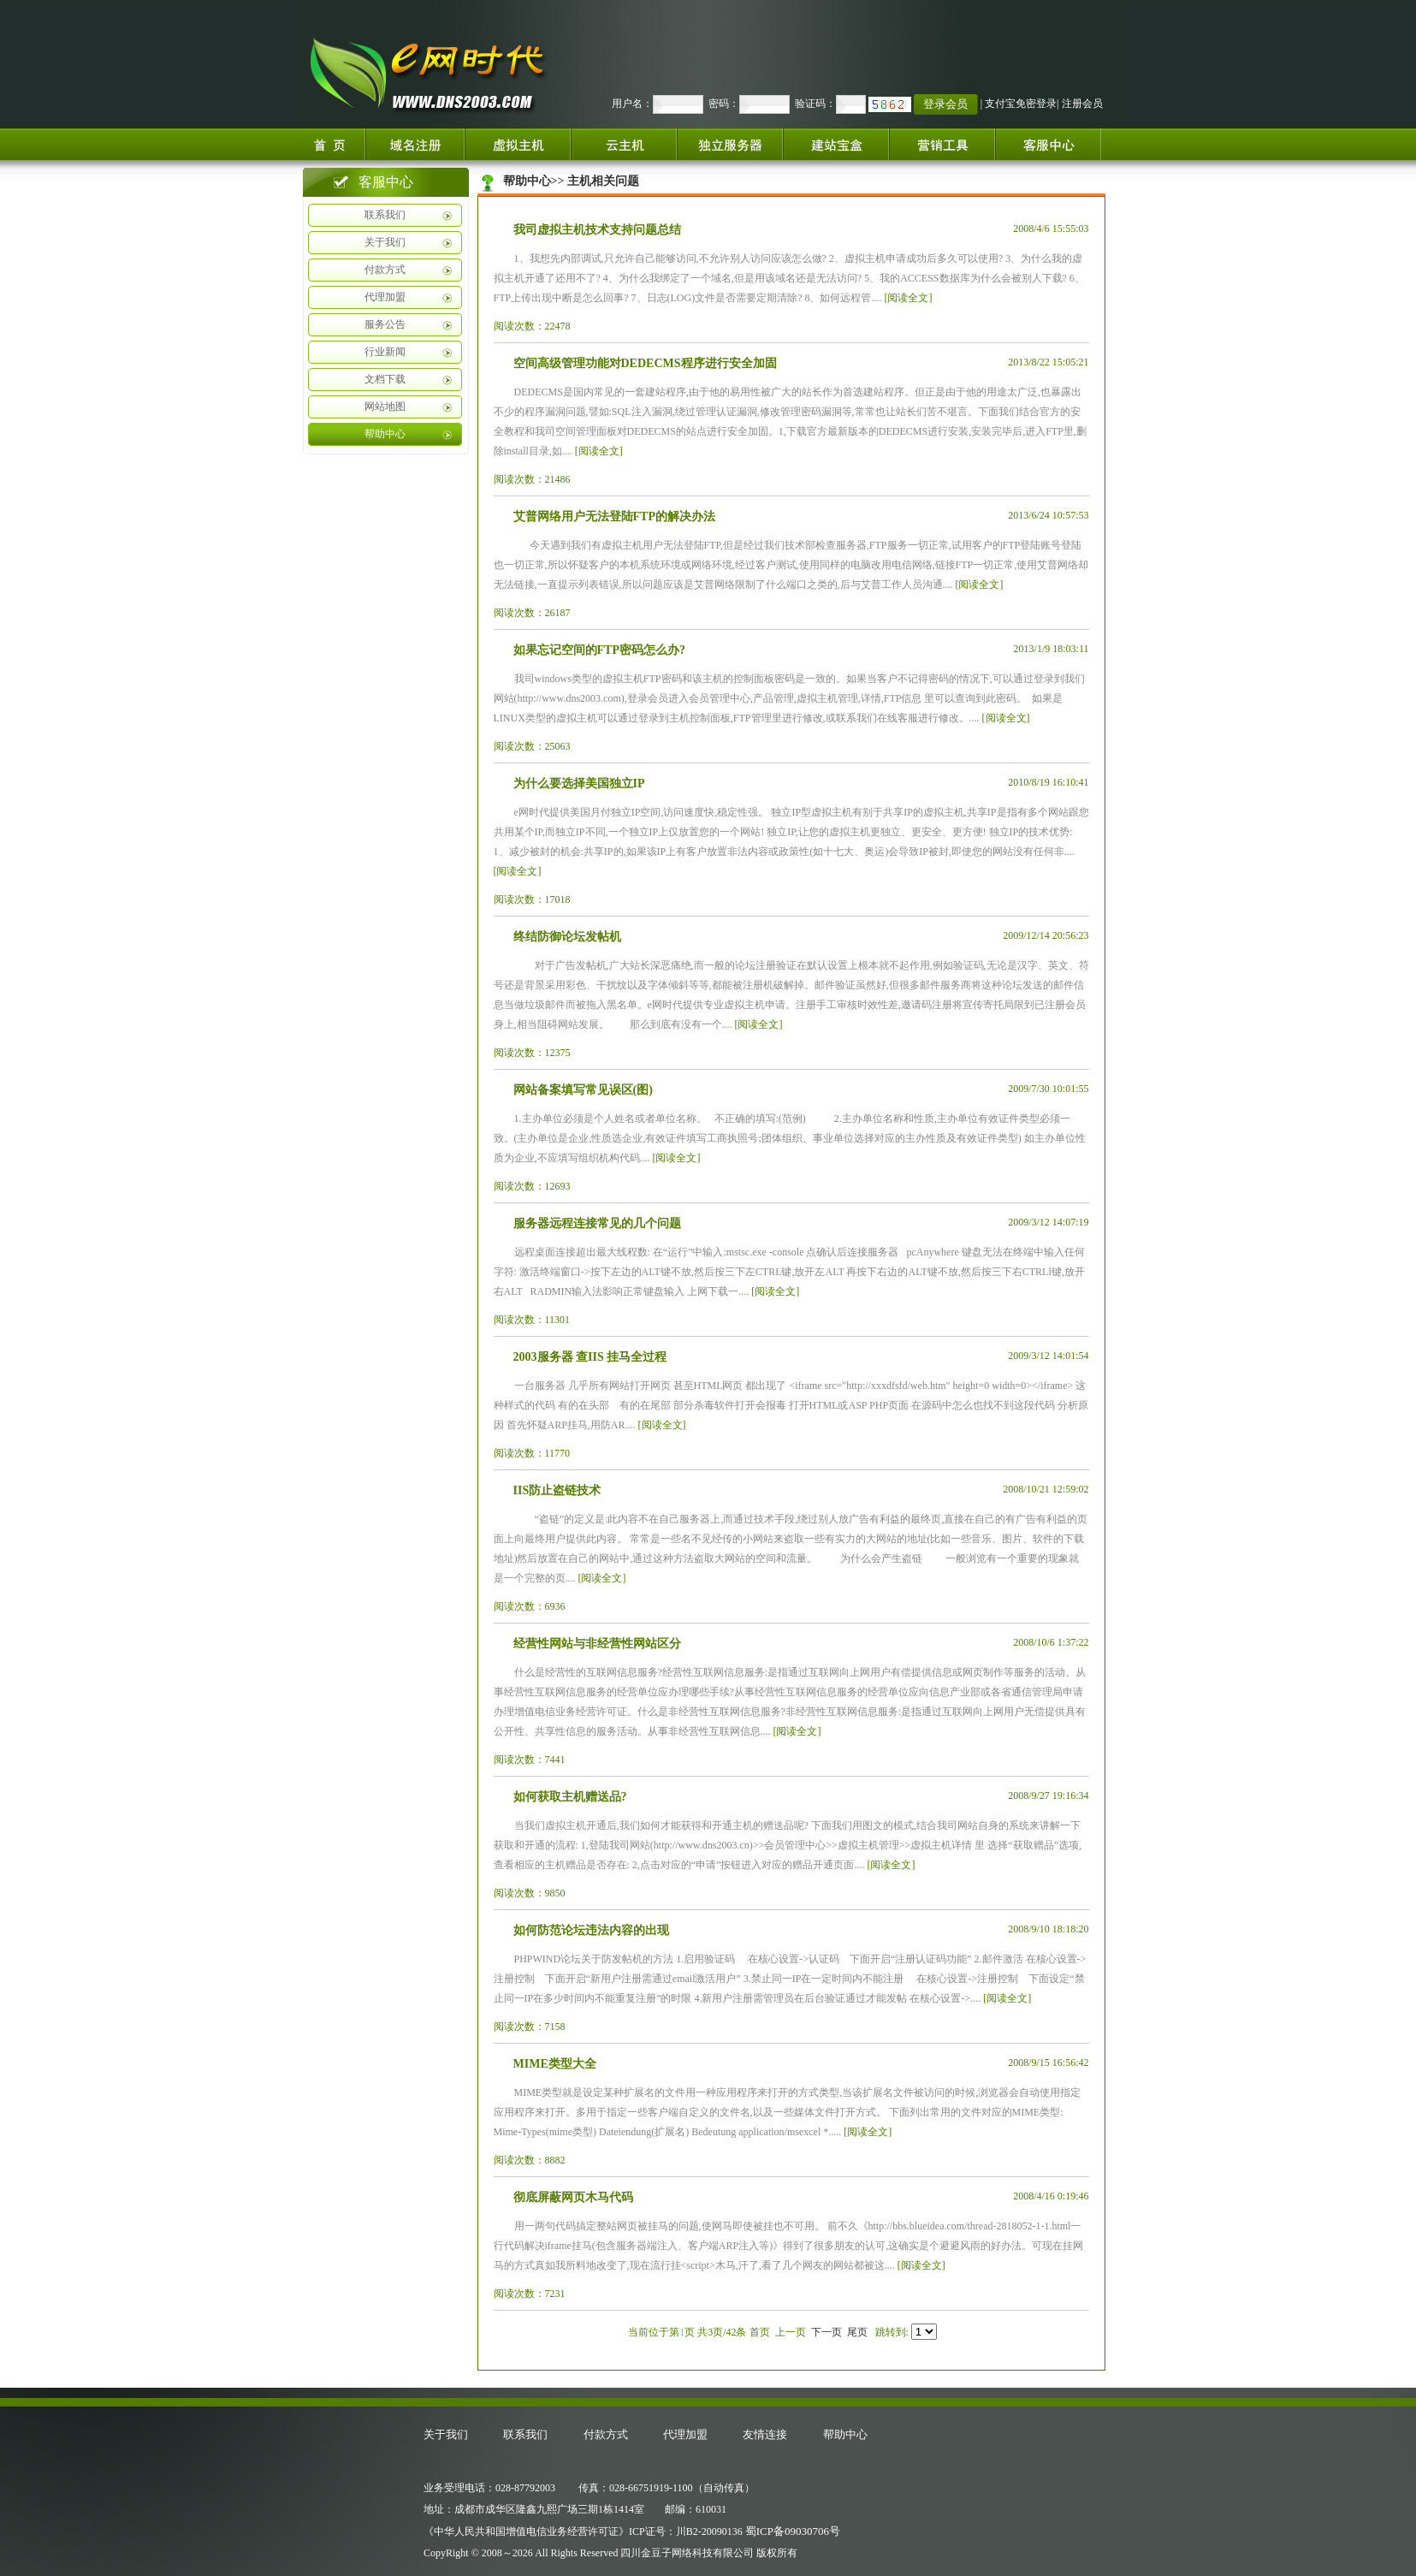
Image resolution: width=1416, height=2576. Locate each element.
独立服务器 (730, 144)
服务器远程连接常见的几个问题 (597, 1223)
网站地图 (385, 407)
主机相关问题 (603, 181)
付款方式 (385, 270)
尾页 (857, 2332)
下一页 (826, 2332)
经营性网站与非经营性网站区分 (597, 1643)
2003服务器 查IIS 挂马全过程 (590, 1356)
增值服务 (942, 144)
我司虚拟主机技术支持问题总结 (597, 229)
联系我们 (385, 215)
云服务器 (624, 144)
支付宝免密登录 (1021, 104)
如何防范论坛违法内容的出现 (591, 1930)
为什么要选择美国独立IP (579, 783)
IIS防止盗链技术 (557, 1490)
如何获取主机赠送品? (570, 1796)
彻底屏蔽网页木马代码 (573, 2197)
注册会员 (1082, 104)
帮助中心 (385, 434)
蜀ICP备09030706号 (792, 2531)
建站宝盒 (836, 144)
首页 (332, 144)
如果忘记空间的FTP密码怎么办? (599, 650)
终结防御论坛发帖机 (567, 936)
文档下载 (385, 379)
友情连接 (765, 2434)
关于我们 (385, 242)
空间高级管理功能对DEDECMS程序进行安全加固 (645, 363)
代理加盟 (385, 297)
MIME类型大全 (554, 2063)
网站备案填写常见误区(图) (583, 1089)
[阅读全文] (908, 298)
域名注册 (415, 144)
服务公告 (385, 324)
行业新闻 (385, 352)
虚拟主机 (518, 144)
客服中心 (1055, 144)
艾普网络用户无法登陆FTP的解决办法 (614, 516)
